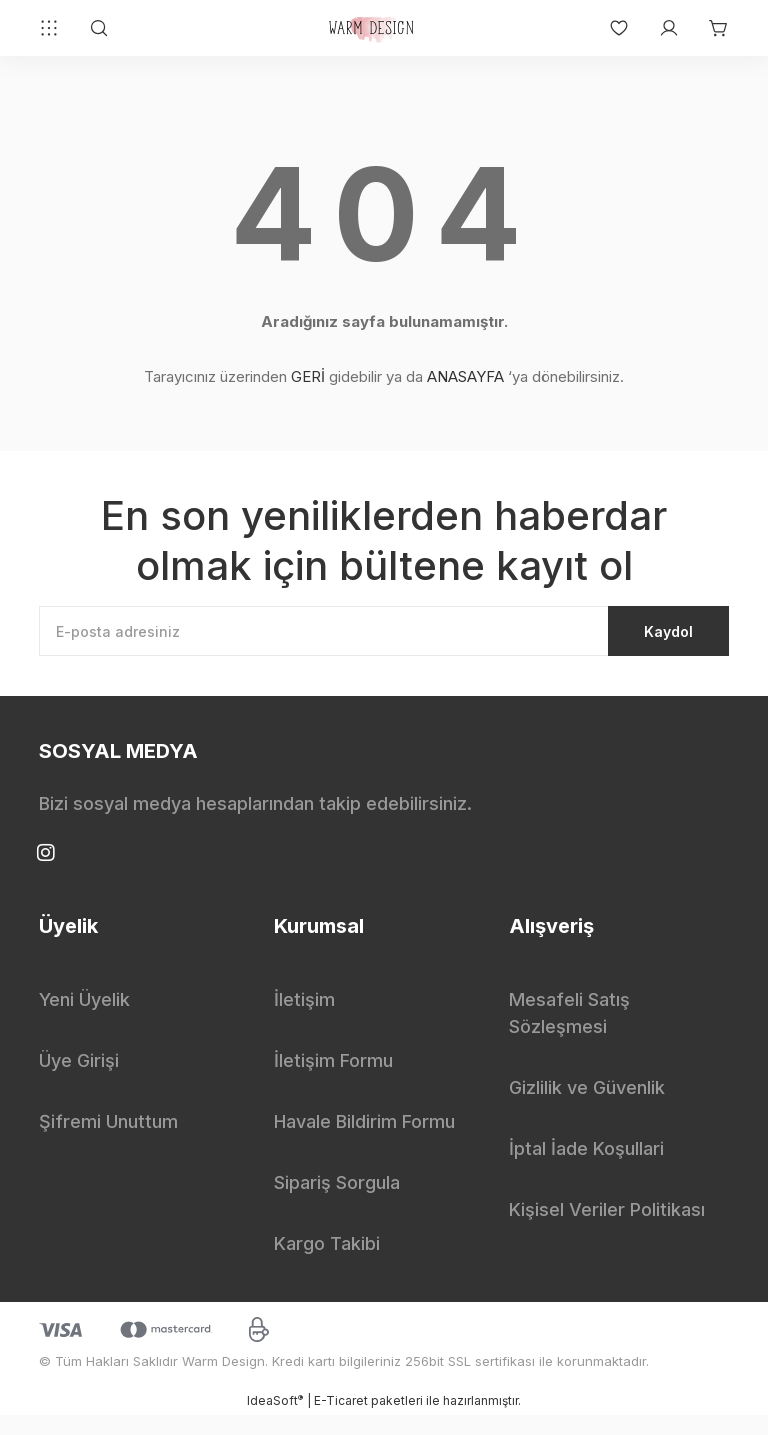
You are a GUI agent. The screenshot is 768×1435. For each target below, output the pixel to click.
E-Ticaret (341, 1420)
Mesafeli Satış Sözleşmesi (569, 1033)
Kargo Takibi (327, 1263)
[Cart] (709, 28)
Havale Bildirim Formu (364, 1141)
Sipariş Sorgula (337, 1202)
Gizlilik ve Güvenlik (587, 1107)
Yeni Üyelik (84, 1019)
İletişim (304, 1019)
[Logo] (374, 28)
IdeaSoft (275, 1420)
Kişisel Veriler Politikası (607, 1229)
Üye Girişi (79, 1080)
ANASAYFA (465, 376)
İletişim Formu (333, 1080)
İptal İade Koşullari (586, 1168)
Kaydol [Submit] (634, 641)
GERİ (308, 376)
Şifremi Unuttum (108, 1141)
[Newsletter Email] (384, 641)
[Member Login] (659, 28)
